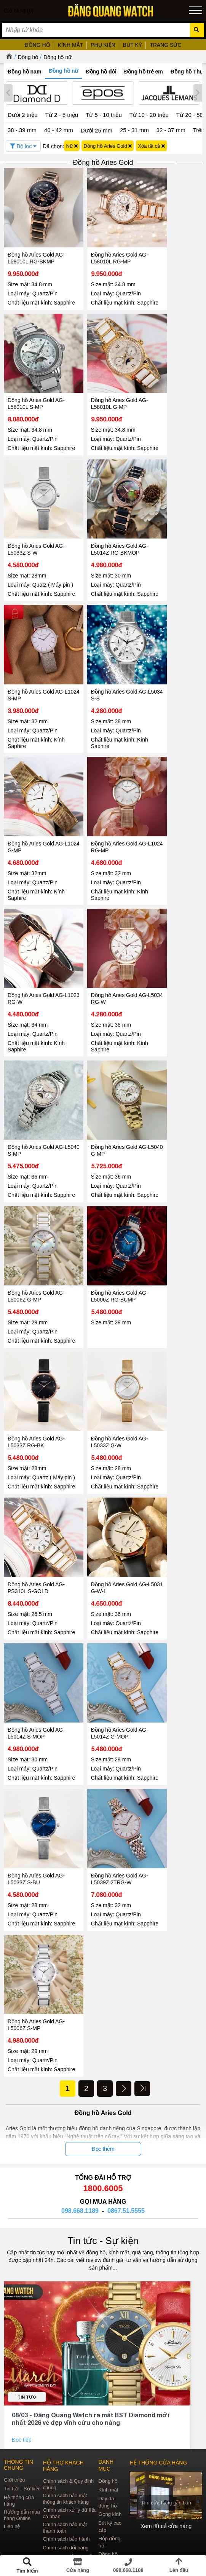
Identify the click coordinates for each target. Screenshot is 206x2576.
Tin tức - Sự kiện (103, 2156)
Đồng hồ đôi (101, 72)
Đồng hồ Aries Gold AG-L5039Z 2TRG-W (107, 1794)
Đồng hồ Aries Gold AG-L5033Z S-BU (36, 1794)
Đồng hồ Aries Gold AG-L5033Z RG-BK (36, 1369)
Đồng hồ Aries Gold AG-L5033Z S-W (36, 525)
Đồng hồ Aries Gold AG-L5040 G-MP (107, 1090)
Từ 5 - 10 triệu (104, 115)
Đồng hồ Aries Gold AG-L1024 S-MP (36, 671)
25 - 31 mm (134, 130)
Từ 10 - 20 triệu (149, 115)
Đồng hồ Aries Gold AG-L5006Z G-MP (36, 1229)
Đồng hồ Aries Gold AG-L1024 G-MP (36, 810)
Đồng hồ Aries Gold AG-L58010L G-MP (107, 385)
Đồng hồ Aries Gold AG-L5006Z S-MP (36, 1934)
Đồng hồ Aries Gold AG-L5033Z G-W (107, 1369)
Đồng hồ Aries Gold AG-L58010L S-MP (36, 385)
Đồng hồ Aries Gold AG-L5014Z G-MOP (107, 1655)
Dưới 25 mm (96, 130)
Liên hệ (12, 2442)
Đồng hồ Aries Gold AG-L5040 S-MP (36, 1090)
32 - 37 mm (170, 130)
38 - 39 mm (22, 130)
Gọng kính (109, 2430)
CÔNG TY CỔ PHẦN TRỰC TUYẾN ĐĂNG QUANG (103, 2528)
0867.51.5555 (126, 2126)
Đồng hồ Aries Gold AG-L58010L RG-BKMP (36, 245)
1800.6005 (103, 2104)
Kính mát (108, 2406)
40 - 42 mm (58, 130)
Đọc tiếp (22, 2356)
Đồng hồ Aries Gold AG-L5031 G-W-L (107, 1515)
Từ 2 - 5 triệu (61, 115)
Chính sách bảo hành (66, 2455)
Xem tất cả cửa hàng (166, 2442)
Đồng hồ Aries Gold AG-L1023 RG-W (36, 950)
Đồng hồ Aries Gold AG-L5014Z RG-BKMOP (107, 525)
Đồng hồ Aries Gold (107, 146)
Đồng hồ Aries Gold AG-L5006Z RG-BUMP (107, 1229)
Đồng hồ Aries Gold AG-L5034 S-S (107, 671)
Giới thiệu (14, 2396)
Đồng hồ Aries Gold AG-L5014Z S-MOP (36, 1655)
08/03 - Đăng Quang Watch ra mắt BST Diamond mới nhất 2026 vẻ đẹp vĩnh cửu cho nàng (90, 2334)
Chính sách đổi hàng (65, 2463)
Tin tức (27, 2312)
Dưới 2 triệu (23, 115)
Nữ (72, 146)
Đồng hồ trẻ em (143, 72)
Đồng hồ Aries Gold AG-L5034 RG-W (107, 950)
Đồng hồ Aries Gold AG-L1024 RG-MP (107, 810)
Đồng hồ (28, 57)
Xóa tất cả (151, 146)
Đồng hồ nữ (57, 57)
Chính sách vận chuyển (68, 2472)
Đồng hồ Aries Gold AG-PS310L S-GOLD (36, 1515)
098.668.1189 (80, 2126)
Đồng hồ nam (24, 72)
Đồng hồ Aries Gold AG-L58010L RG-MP (107, 245)
